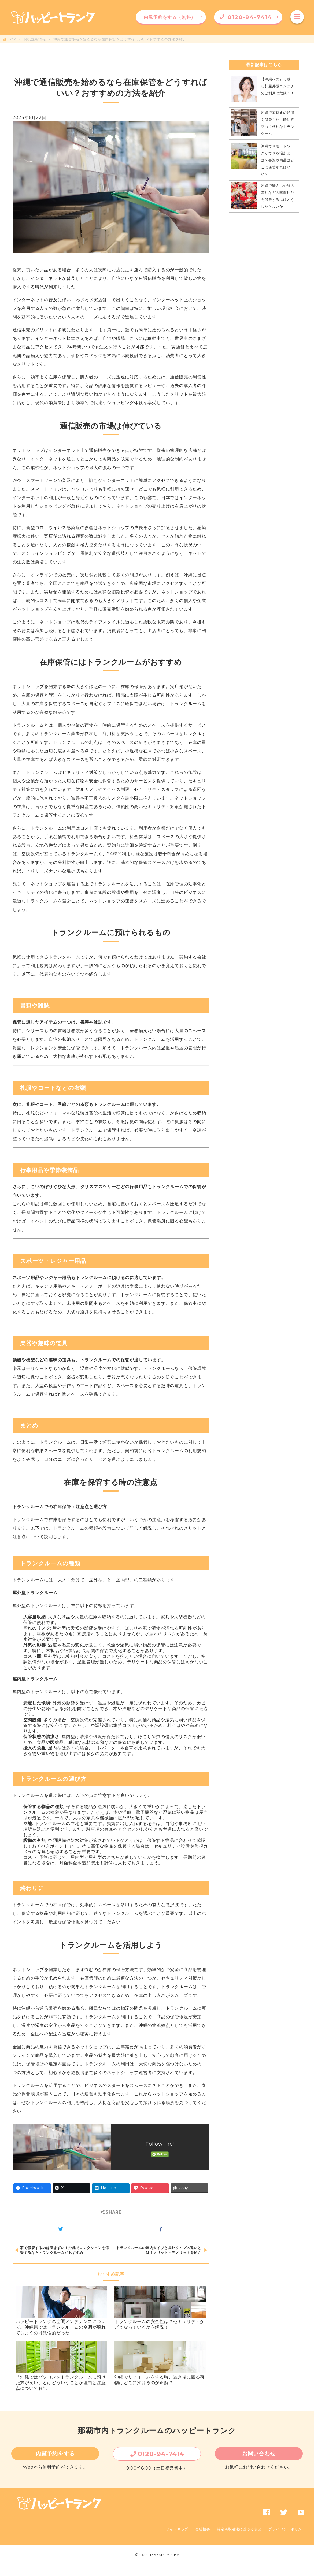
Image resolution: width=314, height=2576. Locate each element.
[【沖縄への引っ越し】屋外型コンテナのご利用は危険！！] (244, 90)
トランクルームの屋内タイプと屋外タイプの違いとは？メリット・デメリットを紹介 (158, 2250)
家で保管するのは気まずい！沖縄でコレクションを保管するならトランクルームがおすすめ (64, 2250)
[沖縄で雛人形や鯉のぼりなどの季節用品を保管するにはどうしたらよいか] (244, 196)
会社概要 (202, 2529)
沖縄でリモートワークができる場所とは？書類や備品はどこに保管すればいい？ (277, 160)
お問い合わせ (259, 2453)
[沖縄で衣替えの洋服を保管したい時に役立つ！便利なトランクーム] (244, 123)
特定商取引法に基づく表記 (239, 2529)
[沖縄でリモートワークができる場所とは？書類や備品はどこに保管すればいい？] (244, 157)
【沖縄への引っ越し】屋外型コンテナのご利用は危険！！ (277, 86)
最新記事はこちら (264, 64)
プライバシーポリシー (286, 2529)
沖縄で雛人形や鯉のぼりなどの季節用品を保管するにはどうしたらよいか (277, 196)
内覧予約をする (55, 2453)
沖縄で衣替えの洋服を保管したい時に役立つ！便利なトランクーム (277, 123)
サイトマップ (177, 2529)
